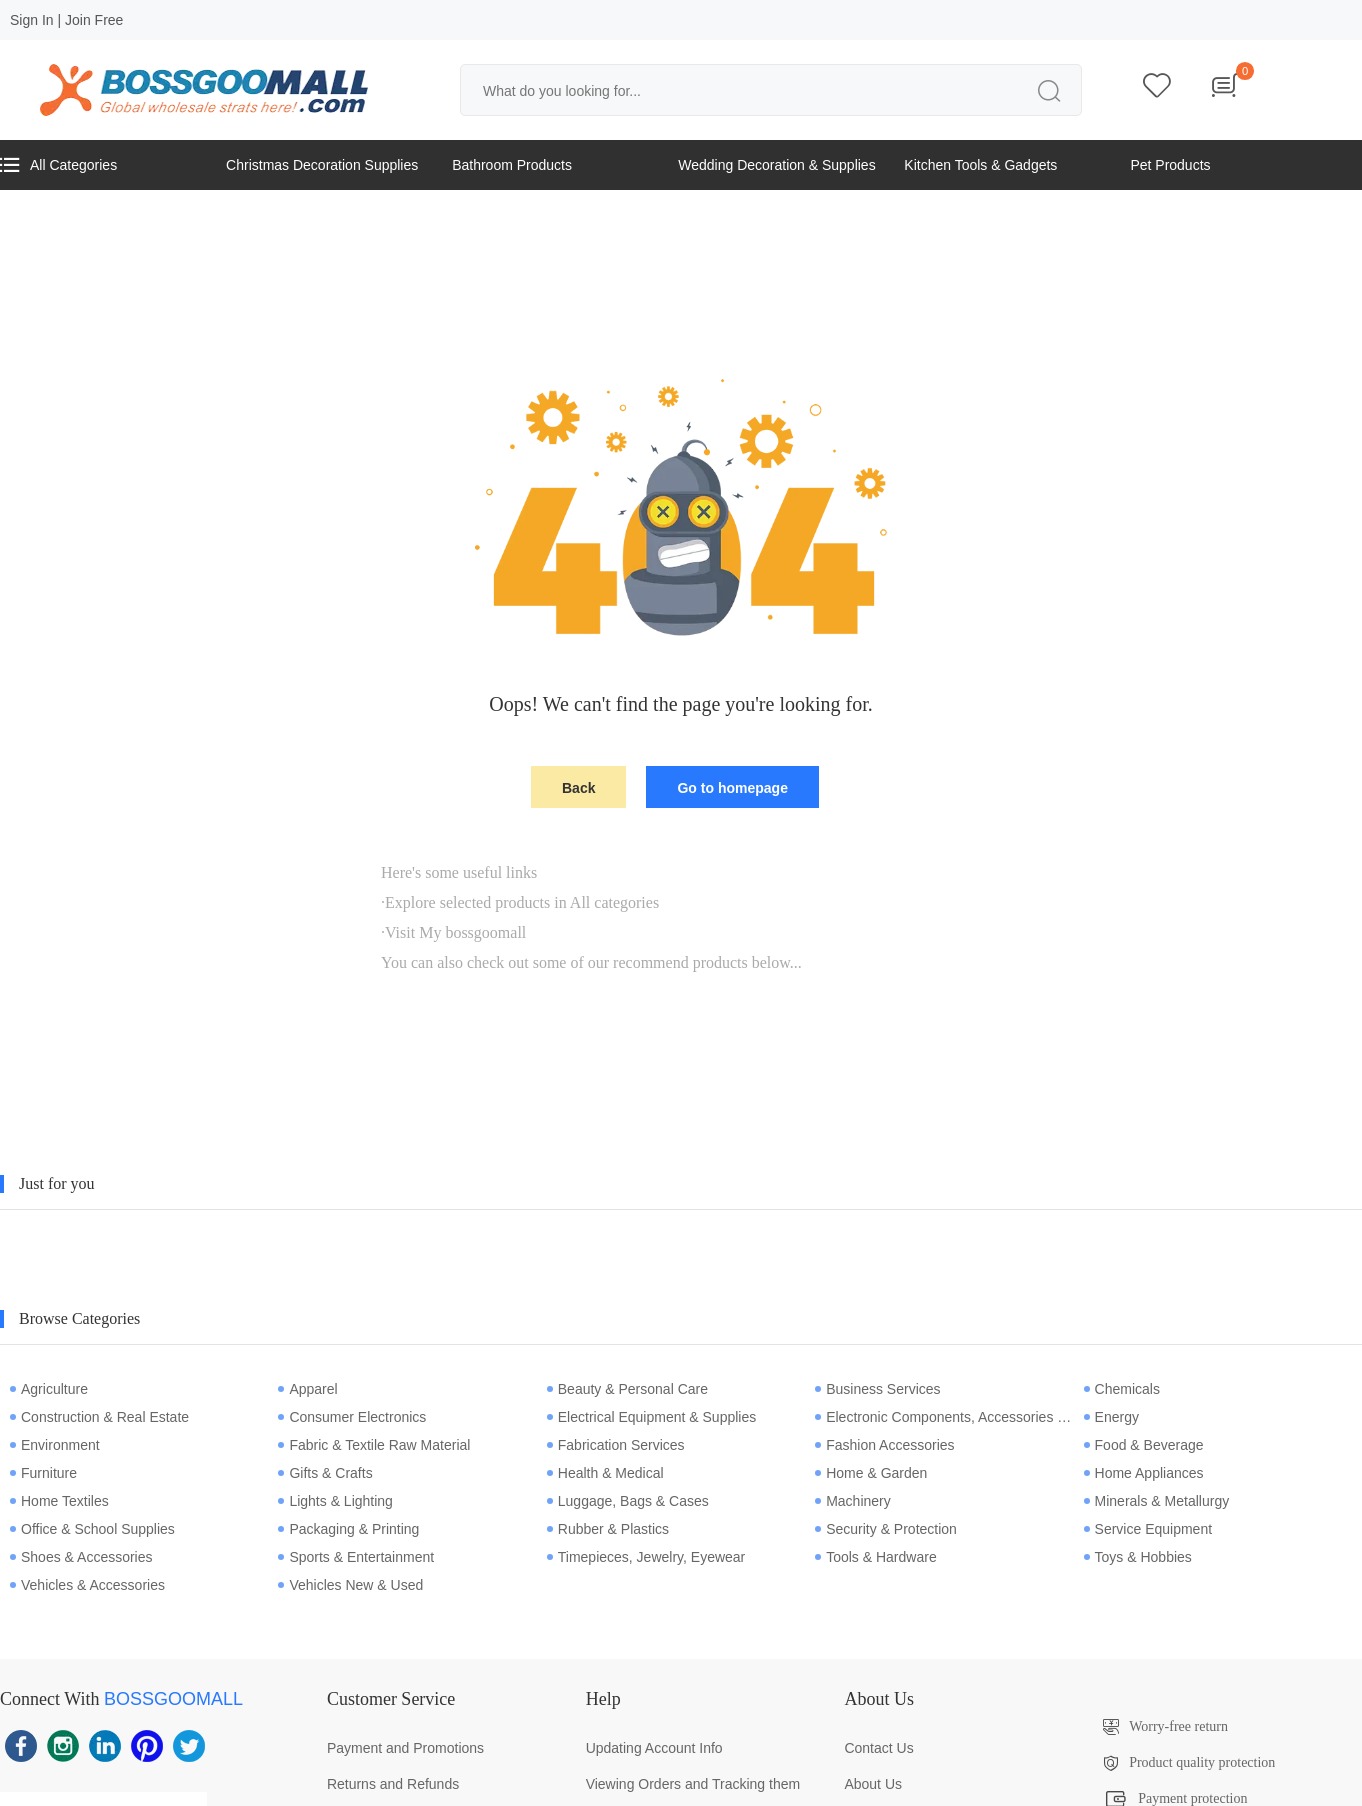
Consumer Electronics (352, 1417)
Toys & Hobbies (1138, 1557)
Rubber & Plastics (608, 1529)
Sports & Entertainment (356, 1557)
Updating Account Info (654, 1748)
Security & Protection (886, 1529)
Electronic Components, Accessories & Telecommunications (944, 1417)
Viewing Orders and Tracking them (693, 1784)
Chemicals (1122, 1389)
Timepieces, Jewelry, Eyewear (646, 1557)
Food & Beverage (1144, 1445)
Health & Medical (605, 1473)
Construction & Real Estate (99, 1417)
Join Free (94, 20)
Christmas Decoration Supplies (322, 165)
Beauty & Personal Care (627, 1389)
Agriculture (49, 1389)
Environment (55, 1445)
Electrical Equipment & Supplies (651, 1417)
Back (578, 788)
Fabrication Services (616, 1445)
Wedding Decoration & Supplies (776, 165)
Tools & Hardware (876, 1557)
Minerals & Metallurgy (1157, 1501)
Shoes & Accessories (81, 1557)
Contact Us (878, 1748)
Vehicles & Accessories (87, 1585)
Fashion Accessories (884, 1445)
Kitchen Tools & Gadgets (980, 165)
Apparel (307, 1389)
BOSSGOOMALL (173, 1699)
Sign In (32, 20)
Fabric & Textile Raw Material (374, 1445)
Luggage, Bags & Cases (628, 1501)
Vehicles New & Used (350, 1585)
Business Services (877, 1389)
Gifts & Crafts (325, 1473)
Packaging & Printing (348, 1529)
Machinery (853, 1501)
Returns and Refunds (393, 1784)
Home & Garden (871, 1473)
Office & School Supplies (92, 1529)
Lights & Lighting (335, 1501)
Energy (1111, 1417)
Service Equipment (1148, 1529)
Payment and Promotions (405, 1748)
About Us (873, 1784)
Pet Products (1170, 165)
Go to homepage (732, 788)
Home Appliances (1144, 1473)
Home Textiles (59, 1501)
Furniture (43, 1473)
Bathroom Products (512, 165)
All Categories (58, 165)
